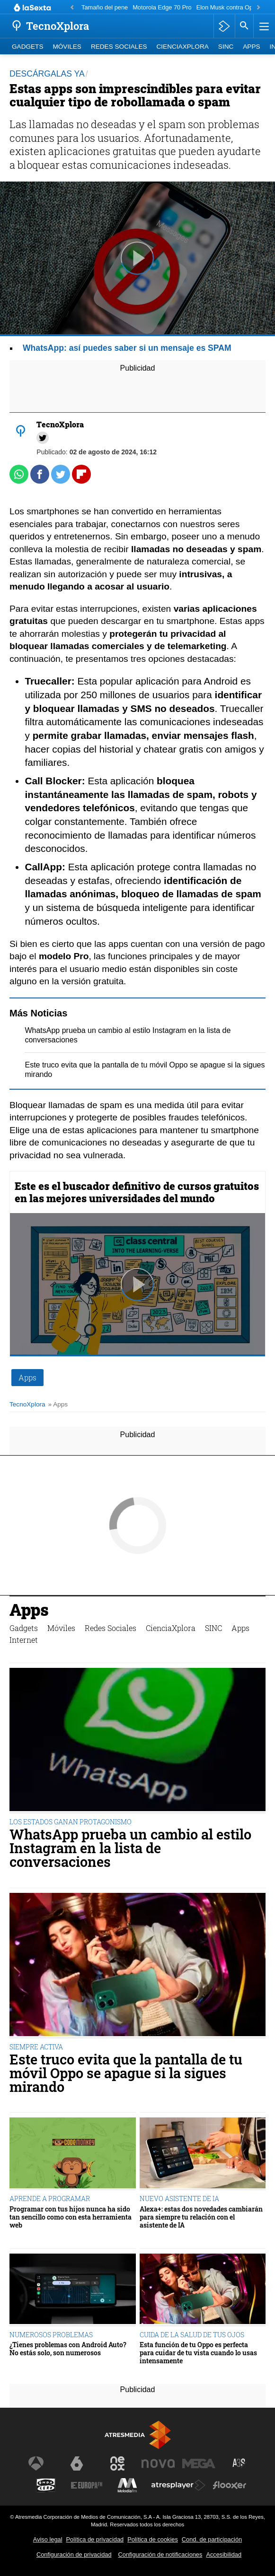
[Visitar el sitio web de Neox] (117, 2463)
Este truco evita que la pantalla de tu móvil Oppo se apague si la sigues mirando (125, 2073)
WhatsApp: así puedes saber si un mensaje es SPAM (127, 348)
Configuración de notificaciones (160, 2554)
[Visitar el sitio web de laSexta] (76, 2463)
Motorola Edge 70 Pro (162, 7)
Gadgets (27, 46)
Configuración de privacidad (74, 2554)
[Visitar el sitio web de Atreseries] (239, 2463)
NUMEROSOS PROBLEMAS (51, 2334)
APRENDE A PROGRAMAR (49, 2198)
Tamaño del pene (104, 7)
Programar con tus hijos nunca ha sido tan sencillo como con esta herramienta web (70, 2217)
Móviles (67, 46)
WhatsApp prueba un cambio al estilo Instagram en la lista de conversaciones (130, 1848)
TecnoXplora (27, 1404)
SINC (225, 46)
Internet (23, 1640)
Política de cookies (152, 2539)
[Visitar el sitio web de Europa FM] (86, 2485)
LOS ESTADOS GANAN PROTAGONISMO (70, 1821)
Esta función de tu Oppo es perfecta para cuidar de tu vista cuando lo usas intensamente (198, 2353)
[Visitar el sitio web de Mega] (198, 2463)
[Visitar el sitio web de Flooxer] (229, 2485)
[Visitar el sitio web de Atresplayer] (178, 2485)
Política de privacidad (95, 2539)
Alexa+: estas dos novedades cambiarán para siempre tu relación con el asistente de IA (201, 2217)
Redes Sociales (119, 46)
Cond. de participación (212, 2539)
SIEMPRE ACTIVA (36, 2046)
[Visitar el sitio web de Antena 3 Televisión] (36, 2463)
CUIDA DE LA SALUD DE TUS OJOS (192, 2334)
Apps (251, 46)
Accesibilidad (223, 2554)
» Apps (58, 1404)
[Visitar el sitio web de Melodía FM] (127, 2485)
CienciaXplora (183, 46)
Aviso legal (47, 2539)
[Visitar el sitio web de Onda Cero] (45, 2485)
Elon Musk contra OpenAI (231, 7)
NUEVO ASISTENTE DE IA (179, 2198)
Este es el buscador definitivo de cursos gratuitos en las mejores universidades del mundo (137, 1192)
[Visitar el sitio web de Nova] (158, 2463)
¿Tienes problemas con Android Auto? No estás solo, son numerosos (67, 2349)
